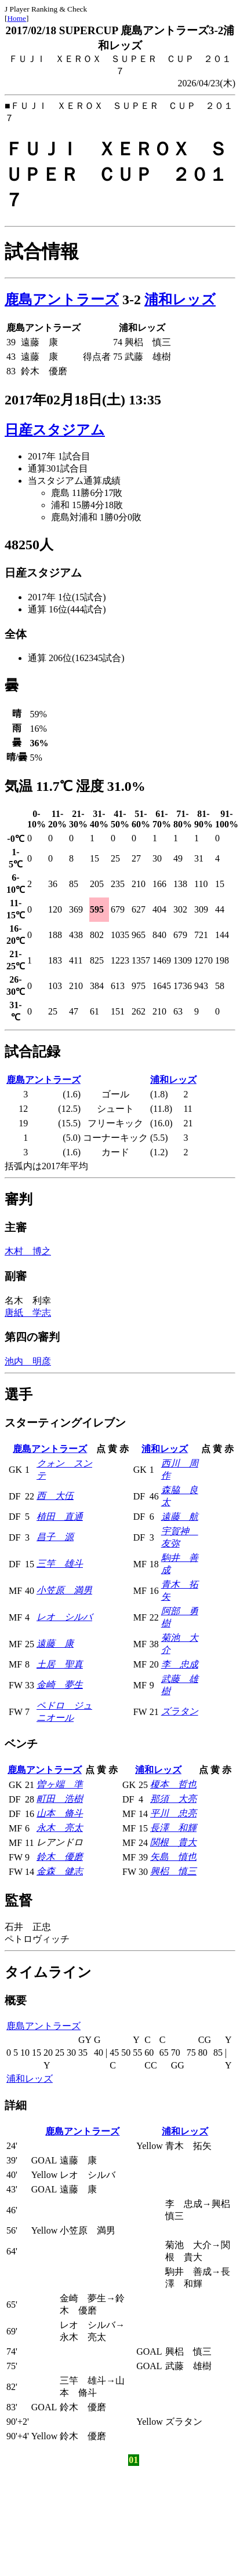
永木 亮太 (60, 1828)
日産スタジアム (55, 429)
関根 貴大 (173, 1842)
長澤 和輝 (173, 1828)
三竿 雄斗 (60, 1563)
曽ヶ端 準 (60, 1784)
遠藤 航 (179, 1516)
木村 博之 (28, 1251)
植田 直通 (60, 1516)
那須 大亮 (173, 1799)
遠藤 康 (55, 1643)
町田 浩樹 (60, 1799)
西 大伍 (55, 1496)
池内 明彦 (28, 1361)
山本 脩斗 (60, 1813)
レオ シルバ (64, 1617)
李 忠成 (179, 1664)
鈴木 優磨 (60, 1857)
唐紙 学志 (28, 1313)
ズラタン (179, 1711)
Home (16, 18)
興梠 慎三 (173, 1871)
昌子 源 (55, 1537)
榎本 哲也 (173, 1784)
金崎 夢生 (60, 1685)
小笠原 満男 (64, 1590)
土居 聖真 (60, 1664)
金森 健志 (60, 1871)
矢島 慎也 (173, 1857)
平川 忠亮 (173, 1813)
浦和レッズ (180, 299)
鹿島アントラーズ (62, 299)
